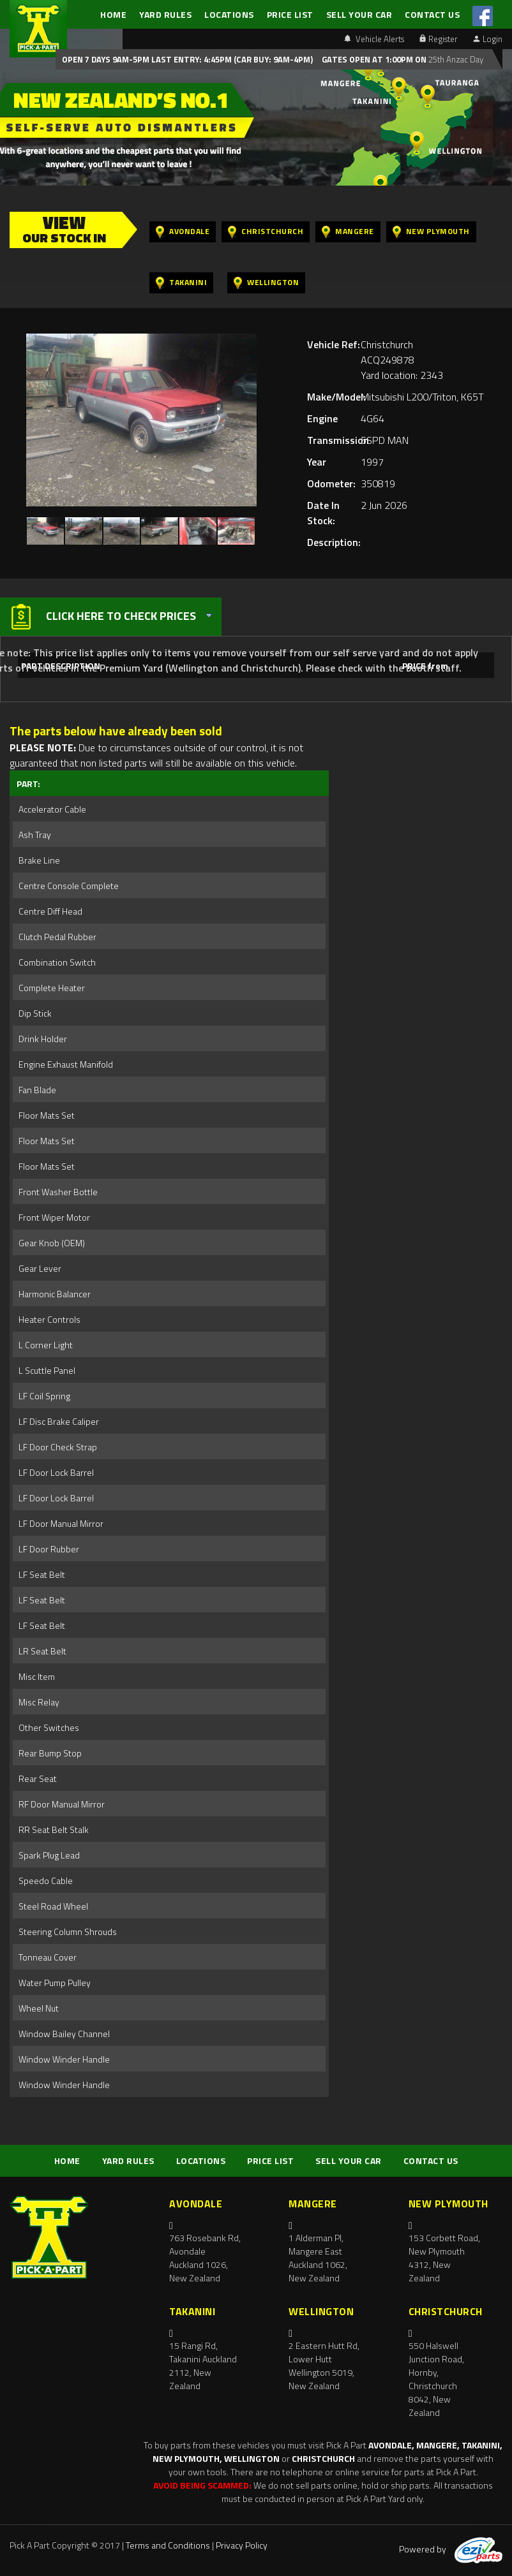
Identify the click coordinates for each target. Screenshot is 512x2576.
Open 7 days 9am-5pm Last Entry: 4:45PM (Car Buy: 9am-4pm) (187, 59)
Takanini (181, 283)
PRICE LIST (290, 14)
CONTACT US (432, 14)
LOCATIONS (229, 14)
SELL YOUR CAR (359, 14)
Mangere (348, 232)
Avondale (182, 232)
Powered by (450, 2549)
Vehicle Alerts (374, 39)
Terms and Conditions (168, 2545)
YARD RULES (165, 14)
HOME (113, 14)
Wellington (266, 283)
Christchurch (265, 232)
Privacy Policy (241, 2545)
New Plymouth (431, 232)
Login (487, 39)
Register (438, 39)
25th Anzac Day (454, 59)
